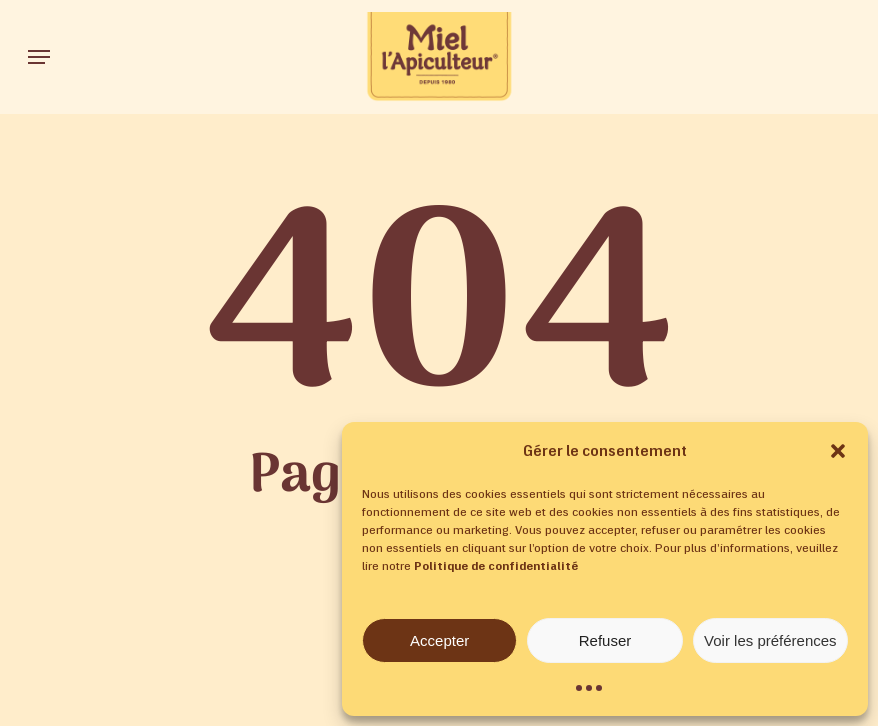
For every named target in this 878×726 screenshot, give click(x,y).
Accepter (439, 640)
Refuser (605, 640)
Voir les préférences (770, 640)
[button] (838, 451)
